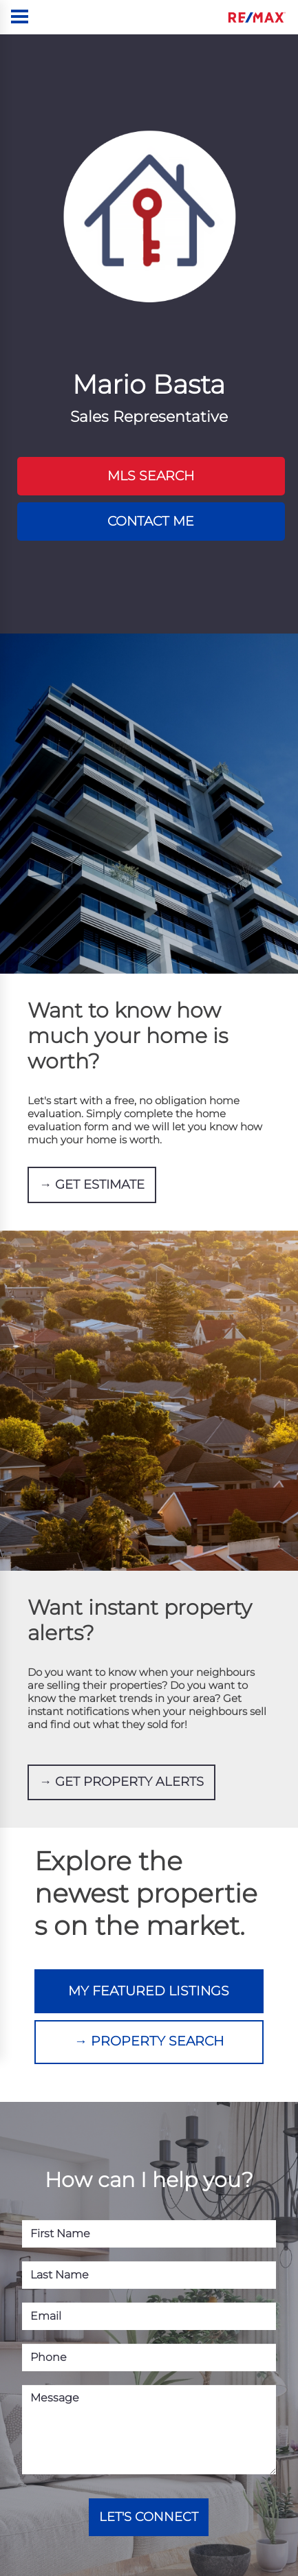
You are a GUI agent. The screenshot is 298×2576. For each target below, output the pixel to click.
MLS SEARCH (150, 472)
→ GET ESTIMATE (92, 1166)
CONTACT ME (150, 509)
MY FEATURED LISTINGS (148, 1959)
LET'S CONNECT (148, 2465)
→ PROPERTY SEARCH (149, 1996)
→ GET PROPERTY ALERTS (121, 1758)
